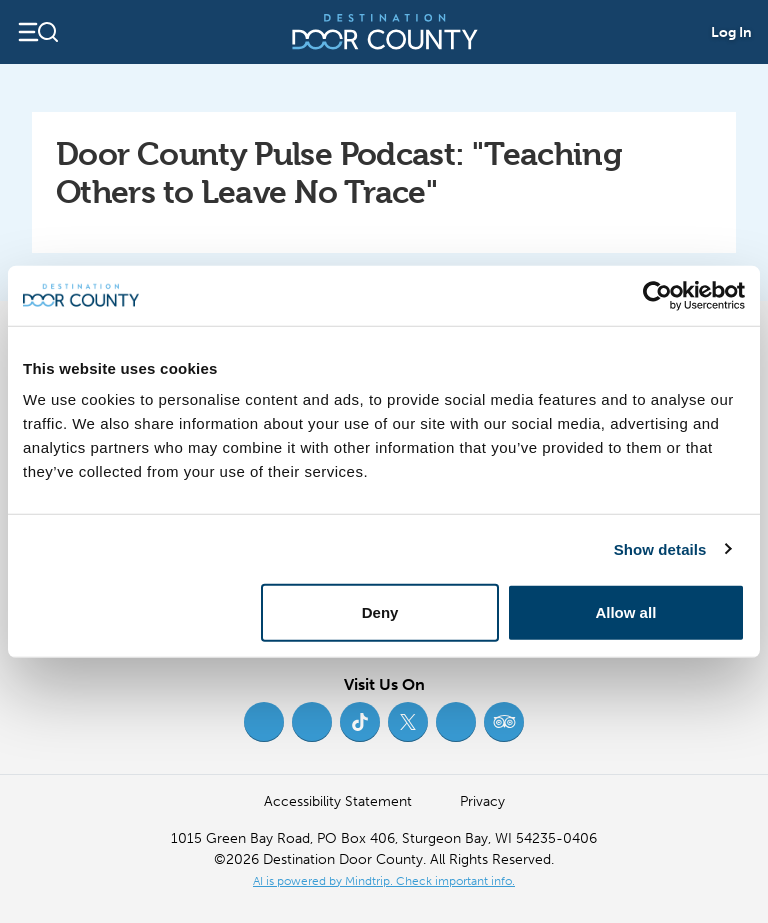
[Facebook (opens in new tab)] (264, 722)
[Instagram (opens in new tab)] (312, 722)
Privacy (482, 801)
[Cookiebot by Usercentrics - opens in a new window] (657, 295)
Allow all (625, 612)
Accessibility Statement (338, 801)
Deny (380, 612)
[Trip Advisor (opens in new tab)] (504, 722)
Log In (731, 32)
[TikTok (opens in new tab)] (360, 722)
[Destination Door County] (385, 32)
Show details (660, 548)
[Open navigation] (37, 32)
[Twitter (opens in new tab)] (408, 722)
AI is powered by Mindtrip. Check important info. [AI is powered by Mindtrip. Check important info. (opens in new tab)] (384, 881)
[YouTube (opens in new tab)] (456, 722)
